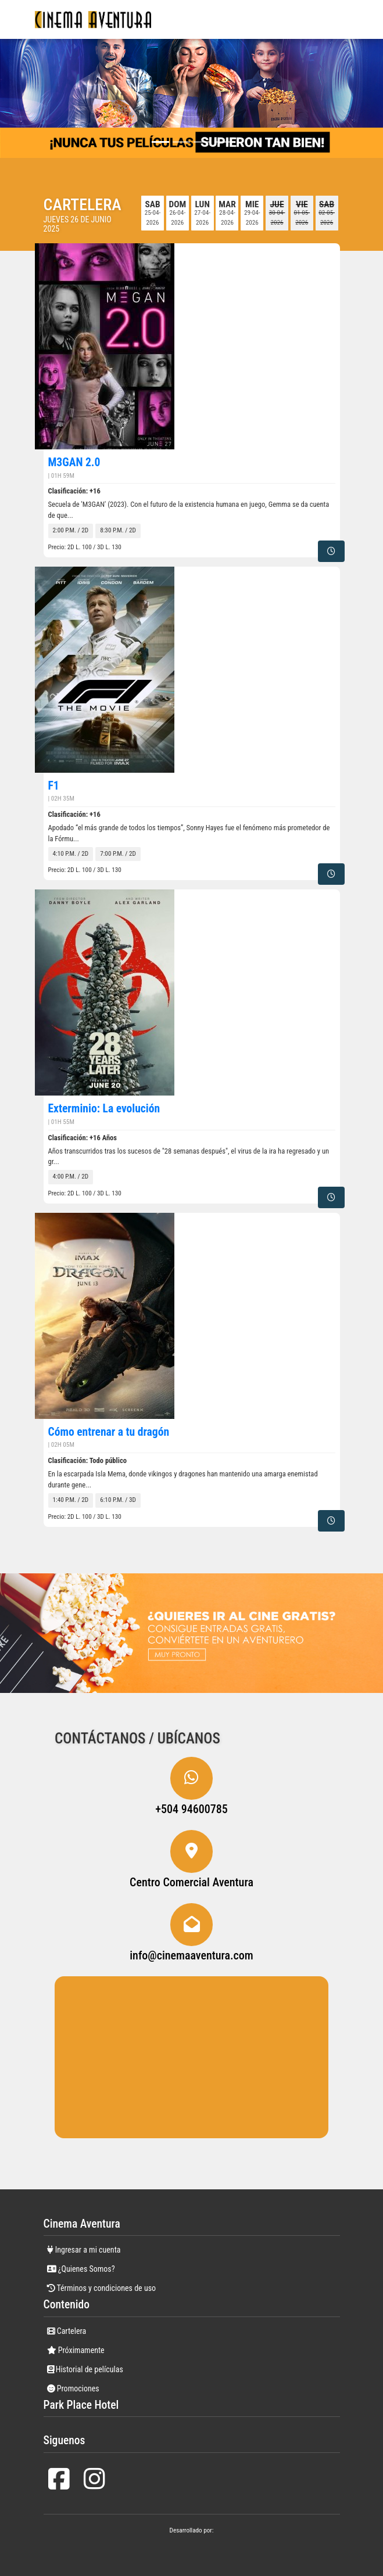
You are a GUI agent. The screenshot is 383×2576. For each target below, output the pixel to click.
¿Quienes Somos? (81, 2269)
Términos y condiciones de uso (101, 2288)
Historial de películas (85, 2369)
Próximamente (76, 2350)
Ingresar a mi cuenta (84, 2249)
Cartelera (67, 2331)
